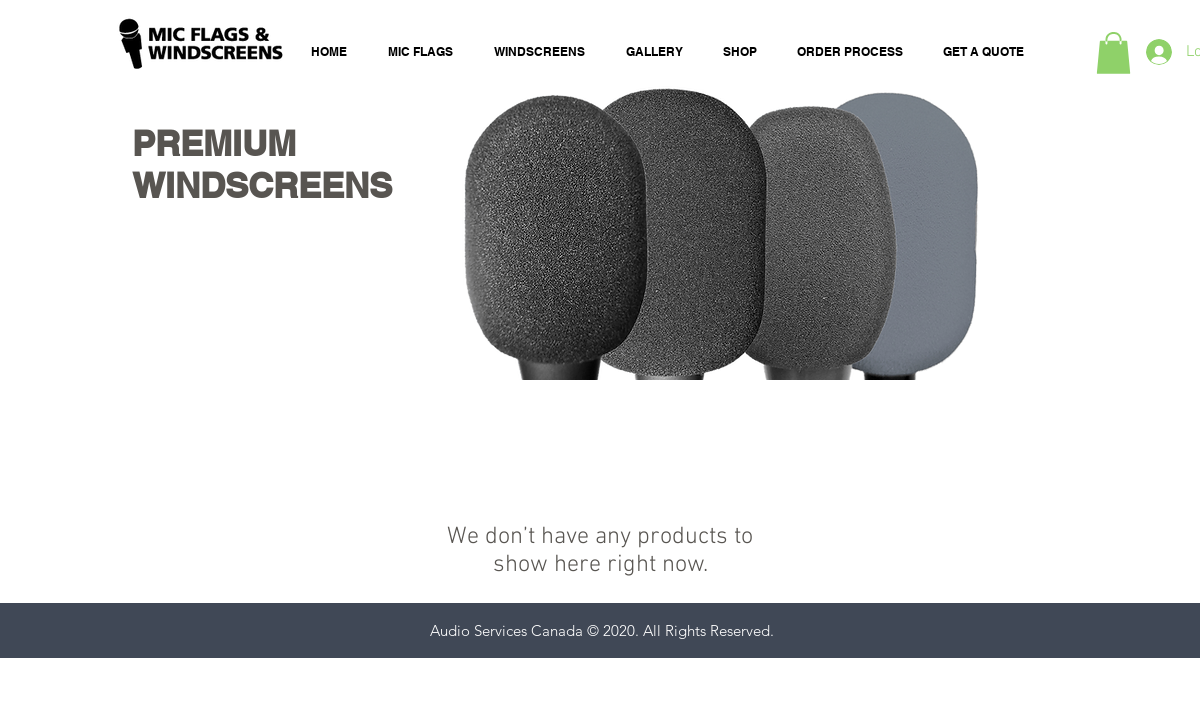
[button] (1113, 53)
